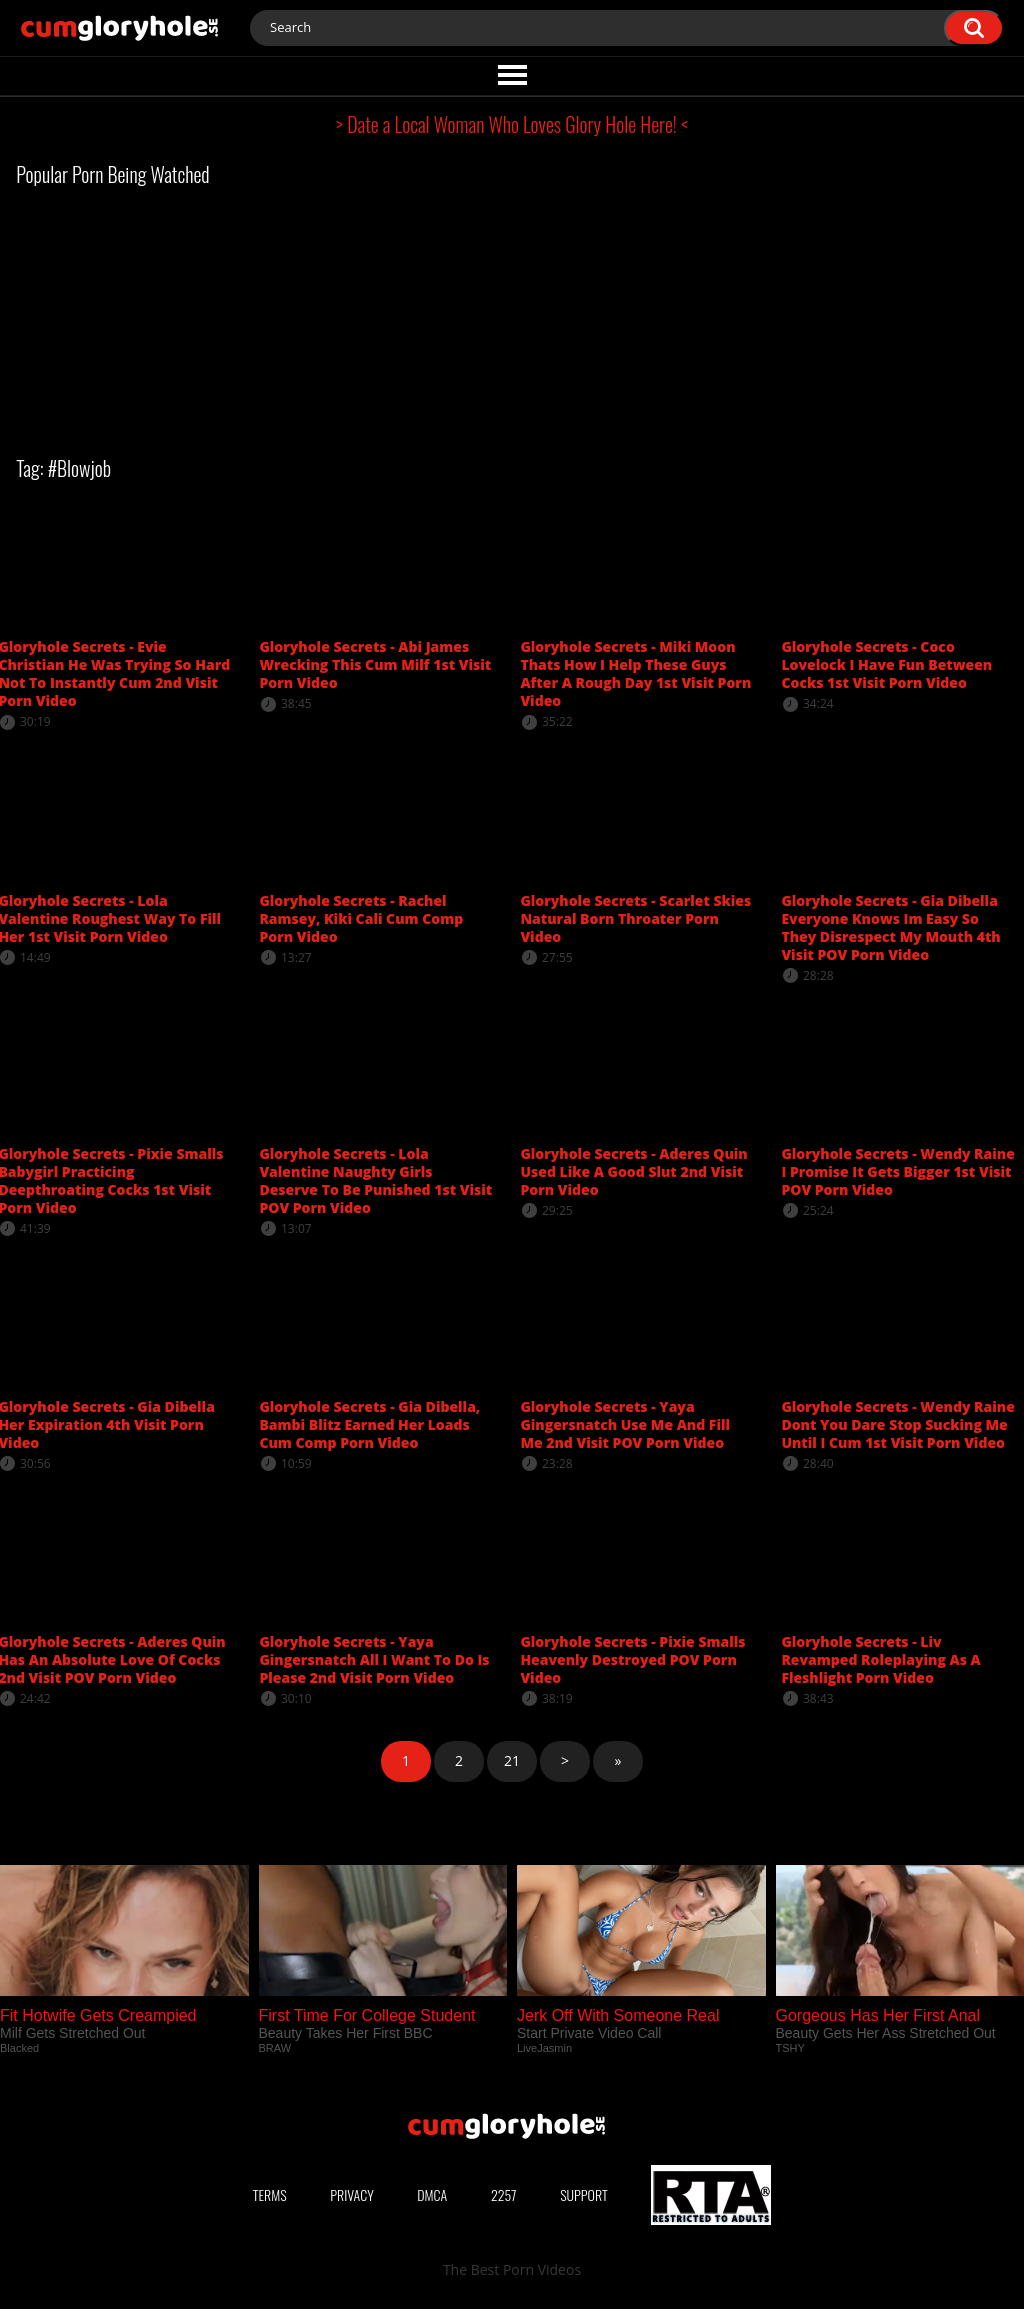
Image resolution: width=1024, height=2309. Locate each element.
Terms (270, 2194)
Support (584, 2194)
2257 (504, 2194)
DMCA (432, 2194)
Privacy (352, 2194)
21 (512, 1760)
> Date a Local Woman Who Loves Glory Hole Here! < (512, 124)
